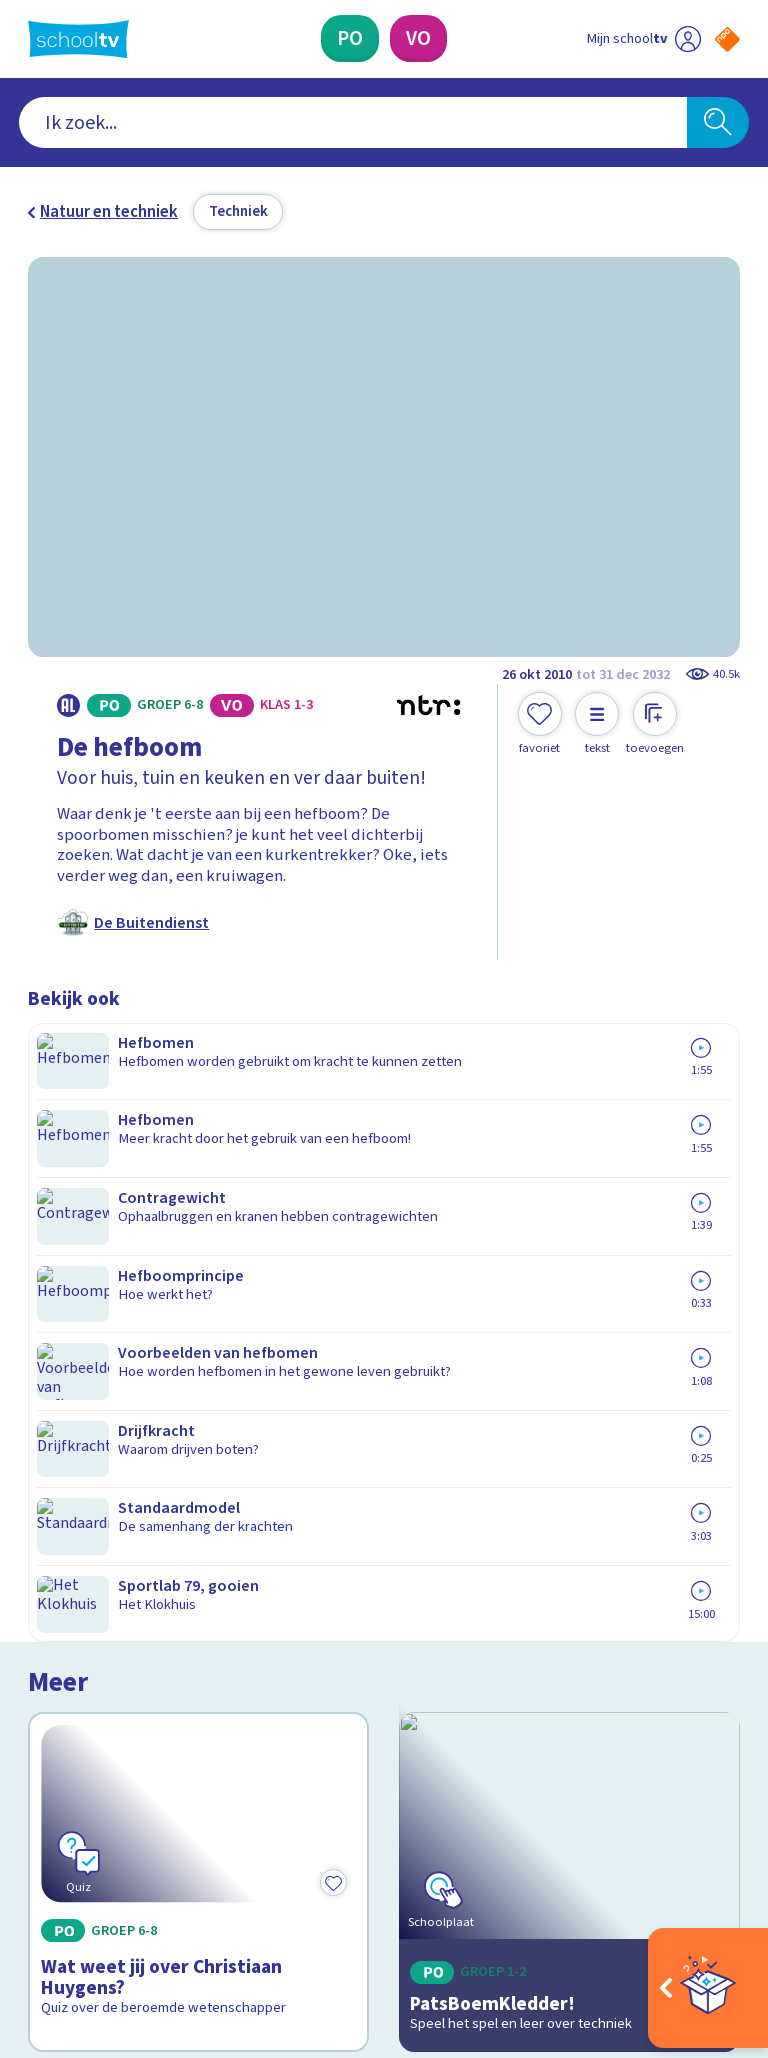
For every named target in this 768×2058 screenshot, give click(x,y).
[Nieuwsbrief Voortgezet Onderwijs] (562, 1707)
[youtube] (170, 1874)
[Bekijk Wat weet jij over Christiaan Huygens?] (199, 1201)
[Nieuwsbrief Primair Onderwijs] (562, 1641)
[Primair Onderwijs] (350, 38)
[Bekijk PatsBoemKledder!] (570, 1201)
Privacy (59, 1631)
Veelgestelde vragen (118, 1573)
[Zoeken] (718, 123)
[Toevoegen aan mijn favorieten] (540, 724)
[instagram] (82, 1874)
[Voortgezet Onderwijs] (418, 38)
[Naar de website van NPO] (727, 39)
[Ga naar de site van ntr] (711, 1926)
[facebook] (38, 1874)
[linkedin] (126, 1874)
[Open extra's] (708, 1988)
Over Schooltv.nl (100, 1602)
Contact (63, 1544)
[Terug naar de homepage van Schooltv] (78, 39)
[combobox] (353, 123)
